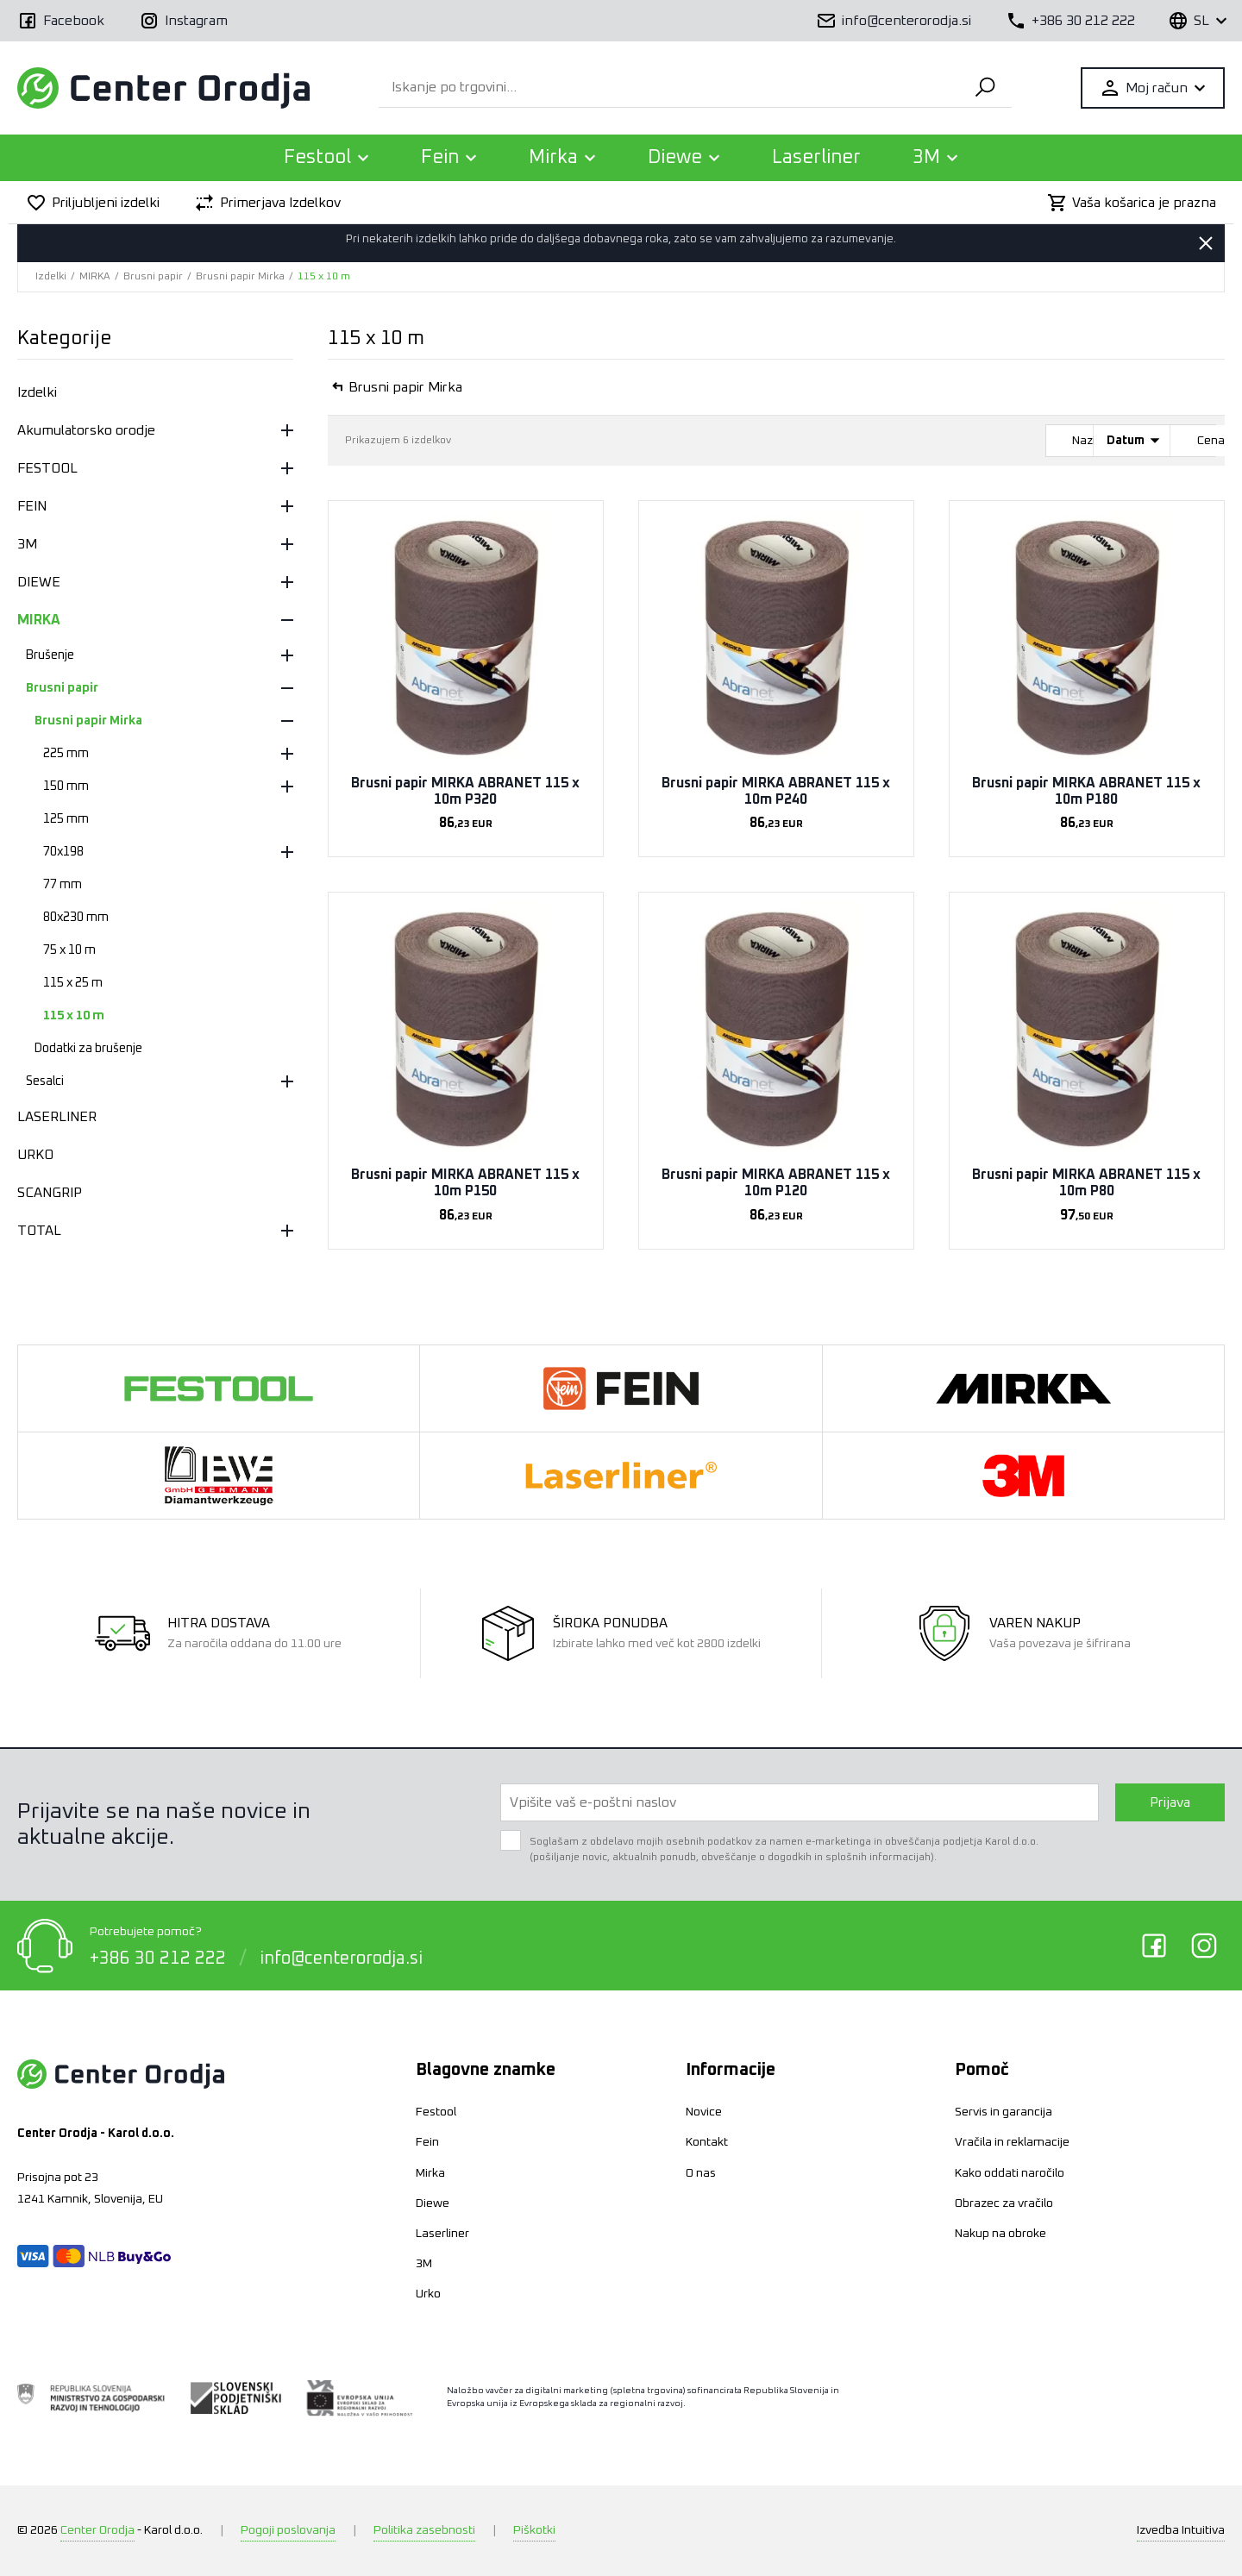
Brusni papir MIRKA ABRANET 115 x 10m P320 (465, 791)
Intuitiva (1181, 2530)
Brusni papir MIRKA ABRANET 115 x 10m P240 (776, 791)
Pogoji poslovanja (288, 2530)
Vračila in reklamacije (1012, 2142)
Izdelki (50, 277)
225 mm (66, 754)
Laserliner (816, 157)
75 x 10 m (69, 950)
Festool (436, 2112)
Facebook (1154, 1945)
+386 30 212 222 (158, 1956)
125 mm (66, 819)
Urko (428, 2294)
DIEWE (38, 582)
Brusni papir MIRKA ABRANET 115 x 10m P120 (776, 1183)
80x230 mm (76, 918)
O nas (701, 2173)
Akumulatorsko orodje (86, 430)
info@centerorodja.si (341, 1956)
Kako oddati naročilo (1009, 2173)
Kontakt (707, 2142)
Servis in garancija (1003, 2112)
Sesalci (45, 1081)
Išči (983, 87)
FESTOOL (47, 468)
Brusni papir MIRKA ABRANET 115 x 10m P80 (1086, 1183)
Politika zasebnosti (424, 2530)
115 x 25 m (73, 983)
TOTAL (39, 1231)
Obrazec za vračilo (1004, 2203)
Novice (704, 2112)
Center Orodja (97, 2530)
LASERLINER (57, 1117)
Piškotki (534, 2530)
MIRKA (94, 277)
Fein (427, 2142)
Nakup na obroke (1000, 2234)
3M (27, 544)
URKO (35, 1155)
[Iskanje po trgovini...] (667, 87)
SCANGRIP (49, 1193)
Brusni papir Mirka (240, 277)
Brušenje (50, 655)
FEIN (32, 506)
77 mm (62, 885)
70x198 (63, 852)
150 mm (66, 786)
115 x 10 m (324, 277)
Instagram (1204, 1945)
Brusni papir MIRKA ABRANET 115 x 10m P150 (465, 1183)
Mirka (430, 2173)
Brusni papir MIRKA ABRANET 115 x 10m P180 (1086, 791)
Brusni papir (153, 277)
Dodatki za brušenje (88, 1049)
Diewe (432, 2203)
